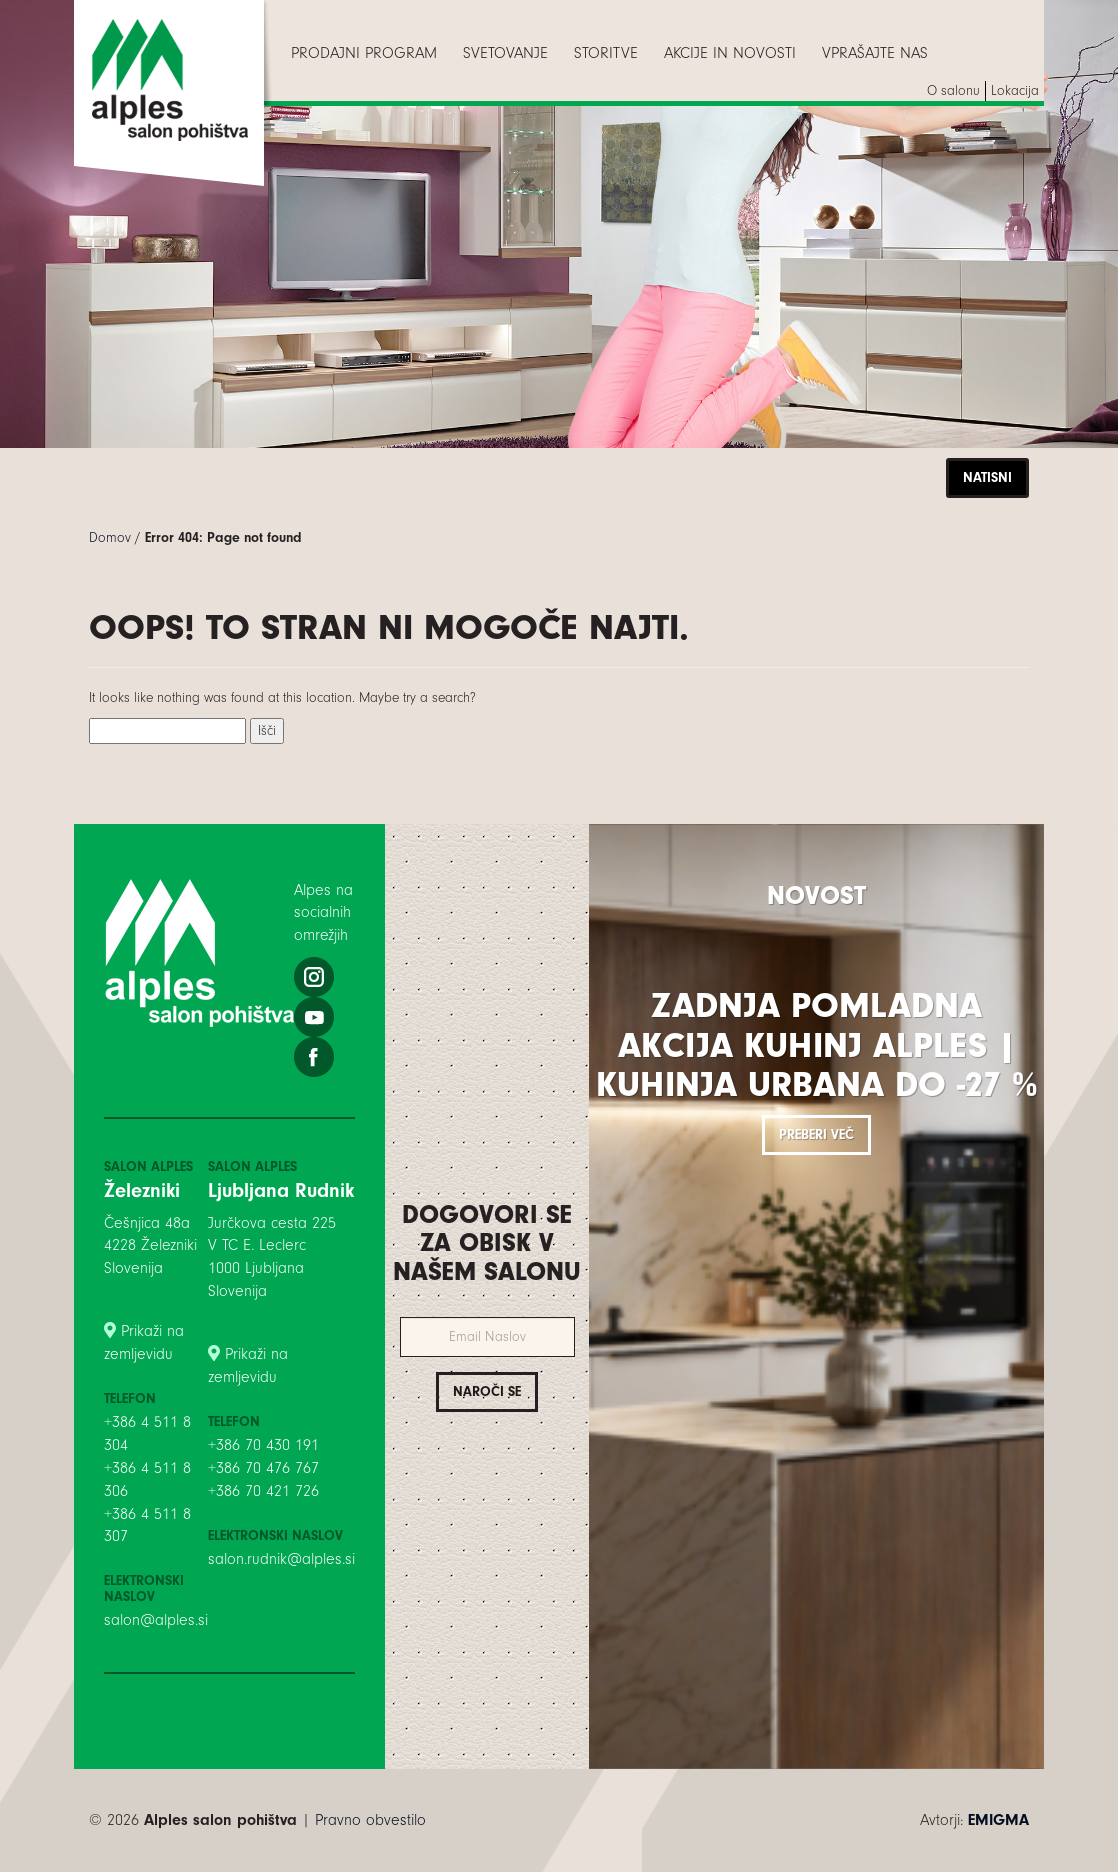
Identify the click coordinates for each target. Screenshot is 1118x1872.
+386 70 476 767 (263, 1468)
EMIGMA (998, 1820)
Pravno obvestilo (370, 1820)
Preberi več (816, 1134)
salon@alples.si (156, 1620)
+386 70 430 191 (263, 1445)
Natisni (987, 477)
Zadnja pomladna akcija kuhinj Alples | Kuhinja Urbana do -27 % (817, 1045)
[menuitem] (364, 53)
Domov (110, 537)
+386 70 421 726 (263, 1491)
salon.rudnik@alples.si (281, 1559)
